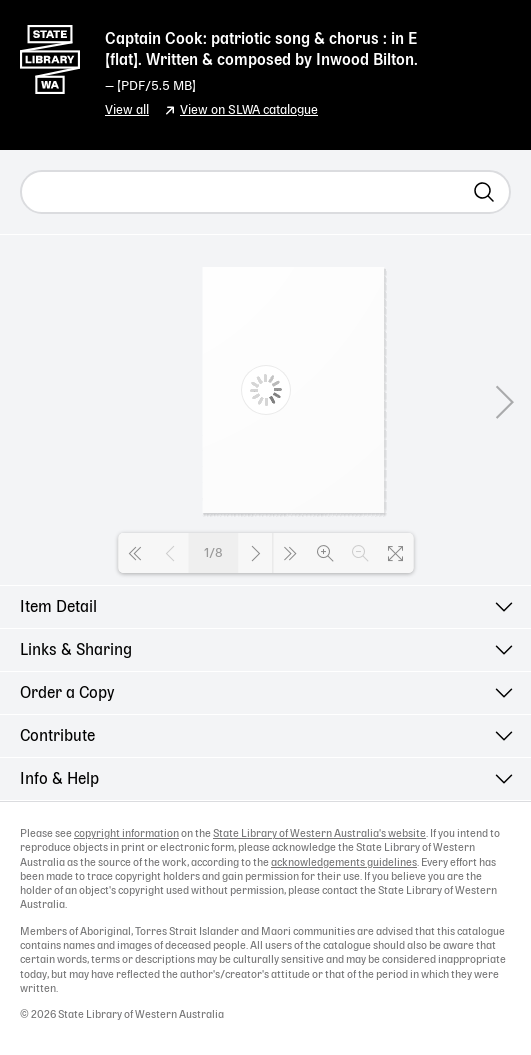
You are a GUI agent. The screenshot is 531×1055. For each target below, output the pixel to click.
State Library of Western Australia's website (319, 834)
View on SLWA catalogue (249, 110)
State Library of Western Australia (50, 55)
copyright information (126, 834)
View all (127, 110)
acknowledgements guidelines (344, 863)
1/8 (213, 553)
